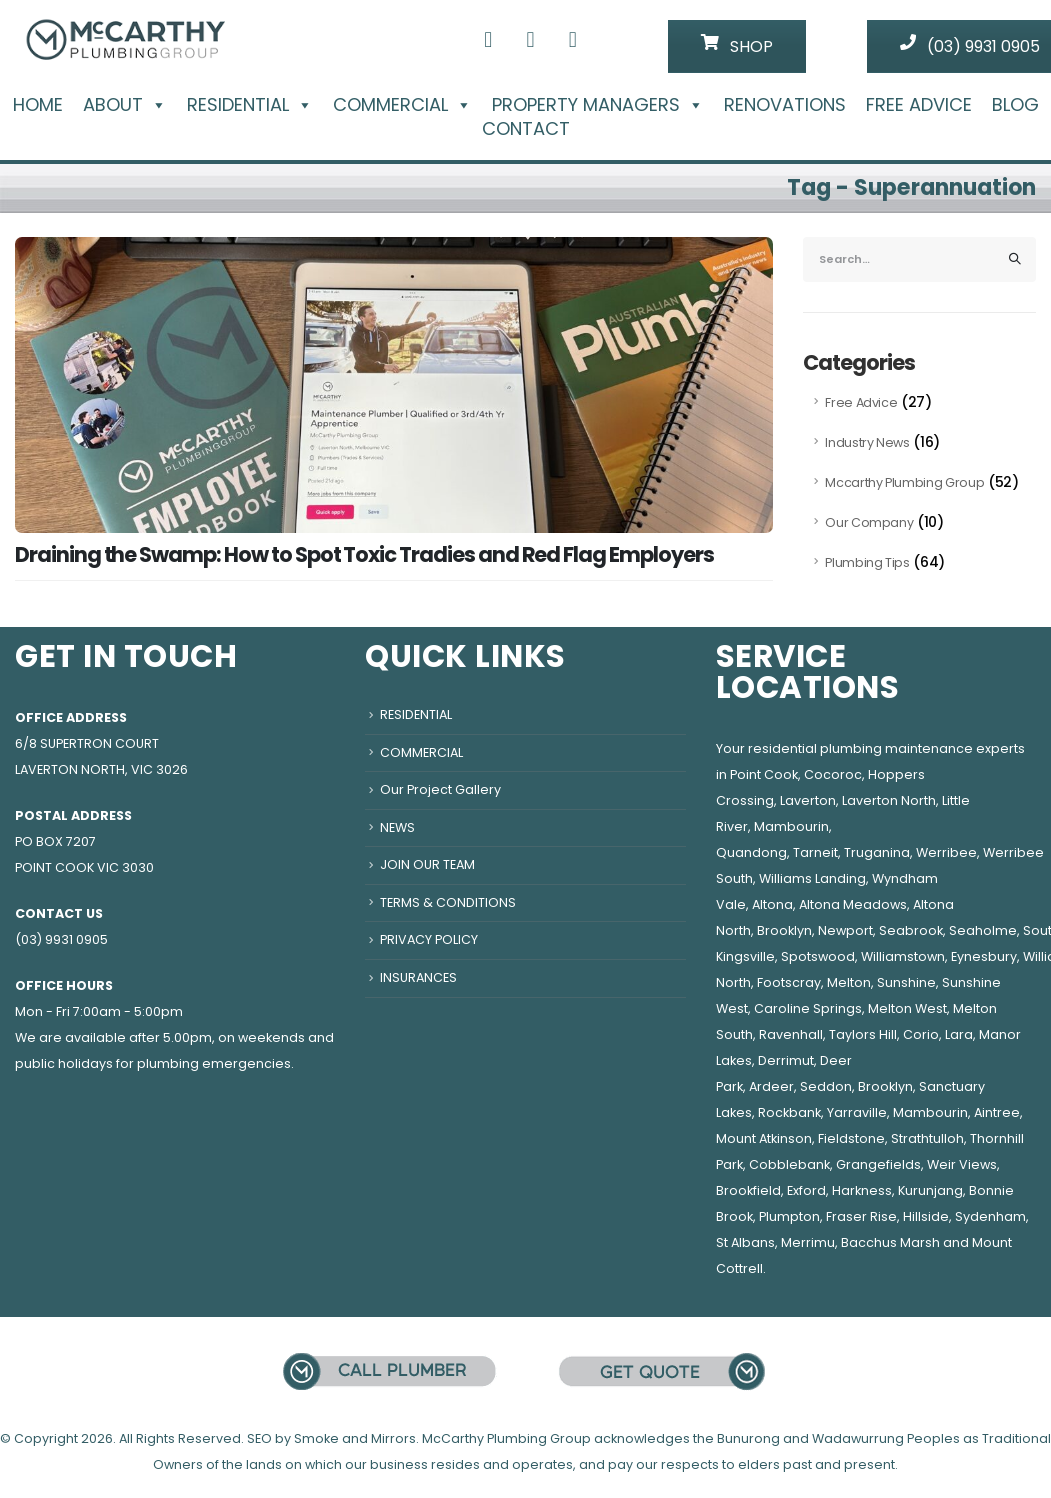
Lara (959, 1034)
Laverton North (889, 800)
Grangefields (878, 1164)
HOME (38, 105)
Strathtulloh (927, 1138)
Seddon (826, 1086)
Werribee (946, 852)
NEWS (397, 827)
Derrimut (786, 1060)
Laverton (808, 800)
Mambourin (791, 826)
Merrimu (808, 1242)
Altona (772, 904)
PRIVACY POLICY (429, 939)
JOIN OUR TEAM (427, 864)
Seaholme (983, 930)
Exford (806, 1190)
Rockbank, (791, 1112)
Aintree (997, 1112)
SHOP (737, 46)
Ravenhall (791, 1034)
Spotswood (818, 956)
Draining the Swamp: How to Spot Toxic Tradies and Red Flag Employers (364, 554)
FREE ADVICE (919, 105)
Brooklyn (784, 930)
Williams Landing (812, 878)
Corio (921, 1034)
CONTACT (526, 129)
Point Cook (764, 774)
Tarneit (815, 852)
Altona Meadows (853, 904)
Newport (845, 930)
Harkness (862, 1190)
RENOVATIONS (785, 105)
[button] (155, 104)
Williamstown (903, 956)
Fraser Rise (861, 1216)
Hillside (926, 1216)
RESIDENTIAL (250, 105)
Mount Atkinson (764, 1138)
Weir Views (962, 1164)
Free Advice (861, 402)
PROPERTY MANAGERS (598, 105)
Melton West (907, 1008)
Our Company (869, 522)
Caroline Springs (808, 1008)
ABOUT (125, 105)
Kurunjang (930, 1190)
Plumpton (789, 1216)
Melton (849, 982)
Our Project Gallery (440, 789)
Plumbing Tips (867, 562)
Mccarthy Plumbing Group (904, 482)
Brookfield (748, 1190)
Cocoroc (833, 774)
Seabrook (911, 930)
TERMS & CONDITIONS (448, 902)
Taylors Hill (863, 1034)
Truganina (877, 852)
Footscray (789, 982)
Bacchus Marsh (890, 1242)
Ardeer (771, 1086)
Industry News (867, 442)
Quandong (751, 852)
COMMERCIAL (402, 105)
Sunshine (906, 982)
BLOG (1015, 105)
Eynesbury (984, 956)
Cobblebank (789, 1164)
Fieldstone (851, 1138)
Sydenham (990, 1216)
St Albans (745, 1242)
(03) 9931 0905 (61, 939)
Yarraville (857, 1112)
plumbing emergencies (214, 1063)
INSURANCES (418, 977)
